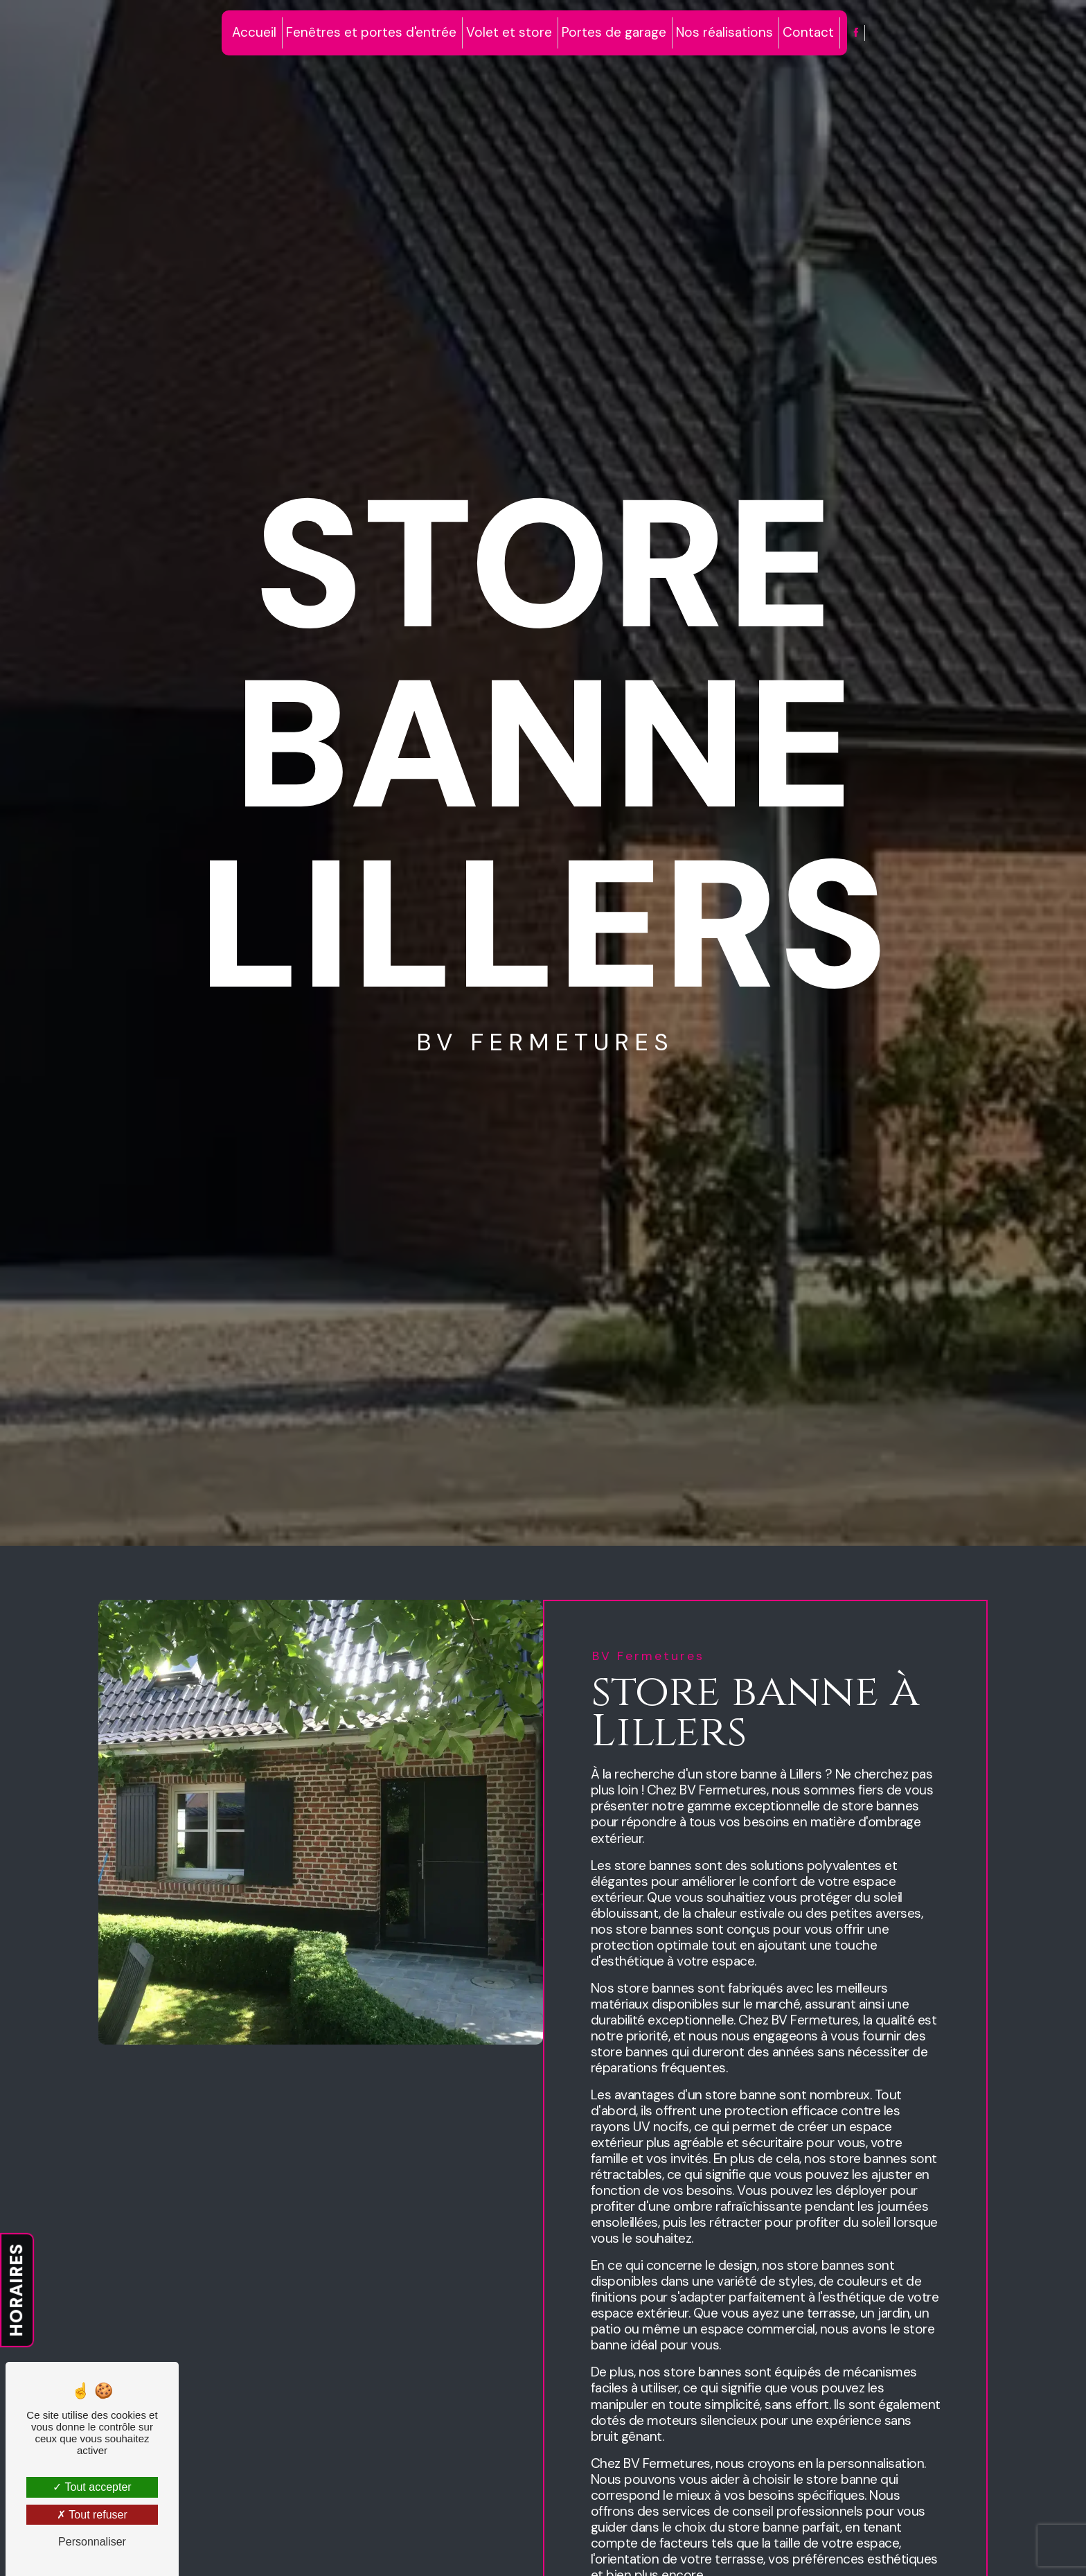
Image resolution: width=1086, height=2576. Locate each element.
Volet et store (509, 32)
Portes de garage (614, 32)
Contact (808, 32)
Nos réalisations (724, 32)
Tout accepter (92, 2487)
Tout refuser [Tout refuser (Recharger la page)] (92, 2515)
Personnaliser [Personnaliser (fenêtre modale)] (92, 2542)
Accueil (254, 32)
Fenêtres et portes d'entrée (371, 32)
